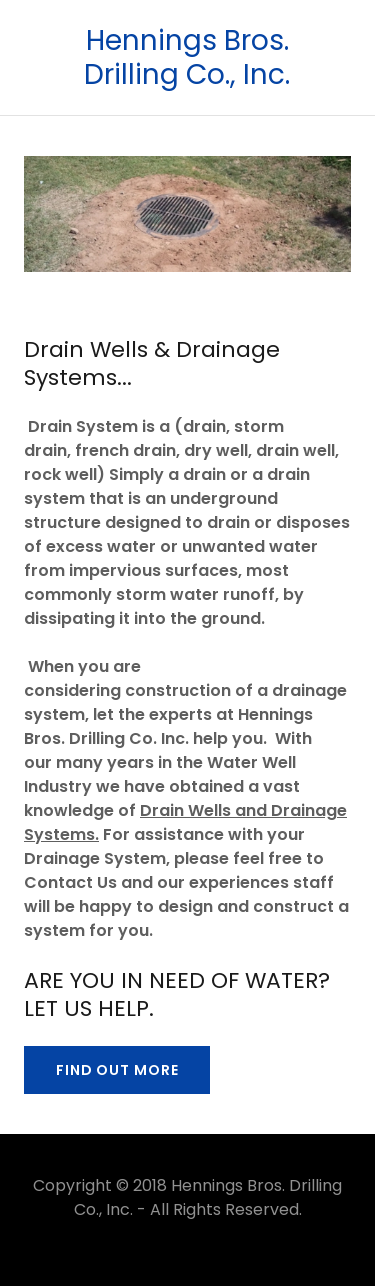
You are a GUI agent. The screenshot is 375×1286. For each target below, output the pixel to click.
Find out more (117, 1070)
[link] (188, 57)
